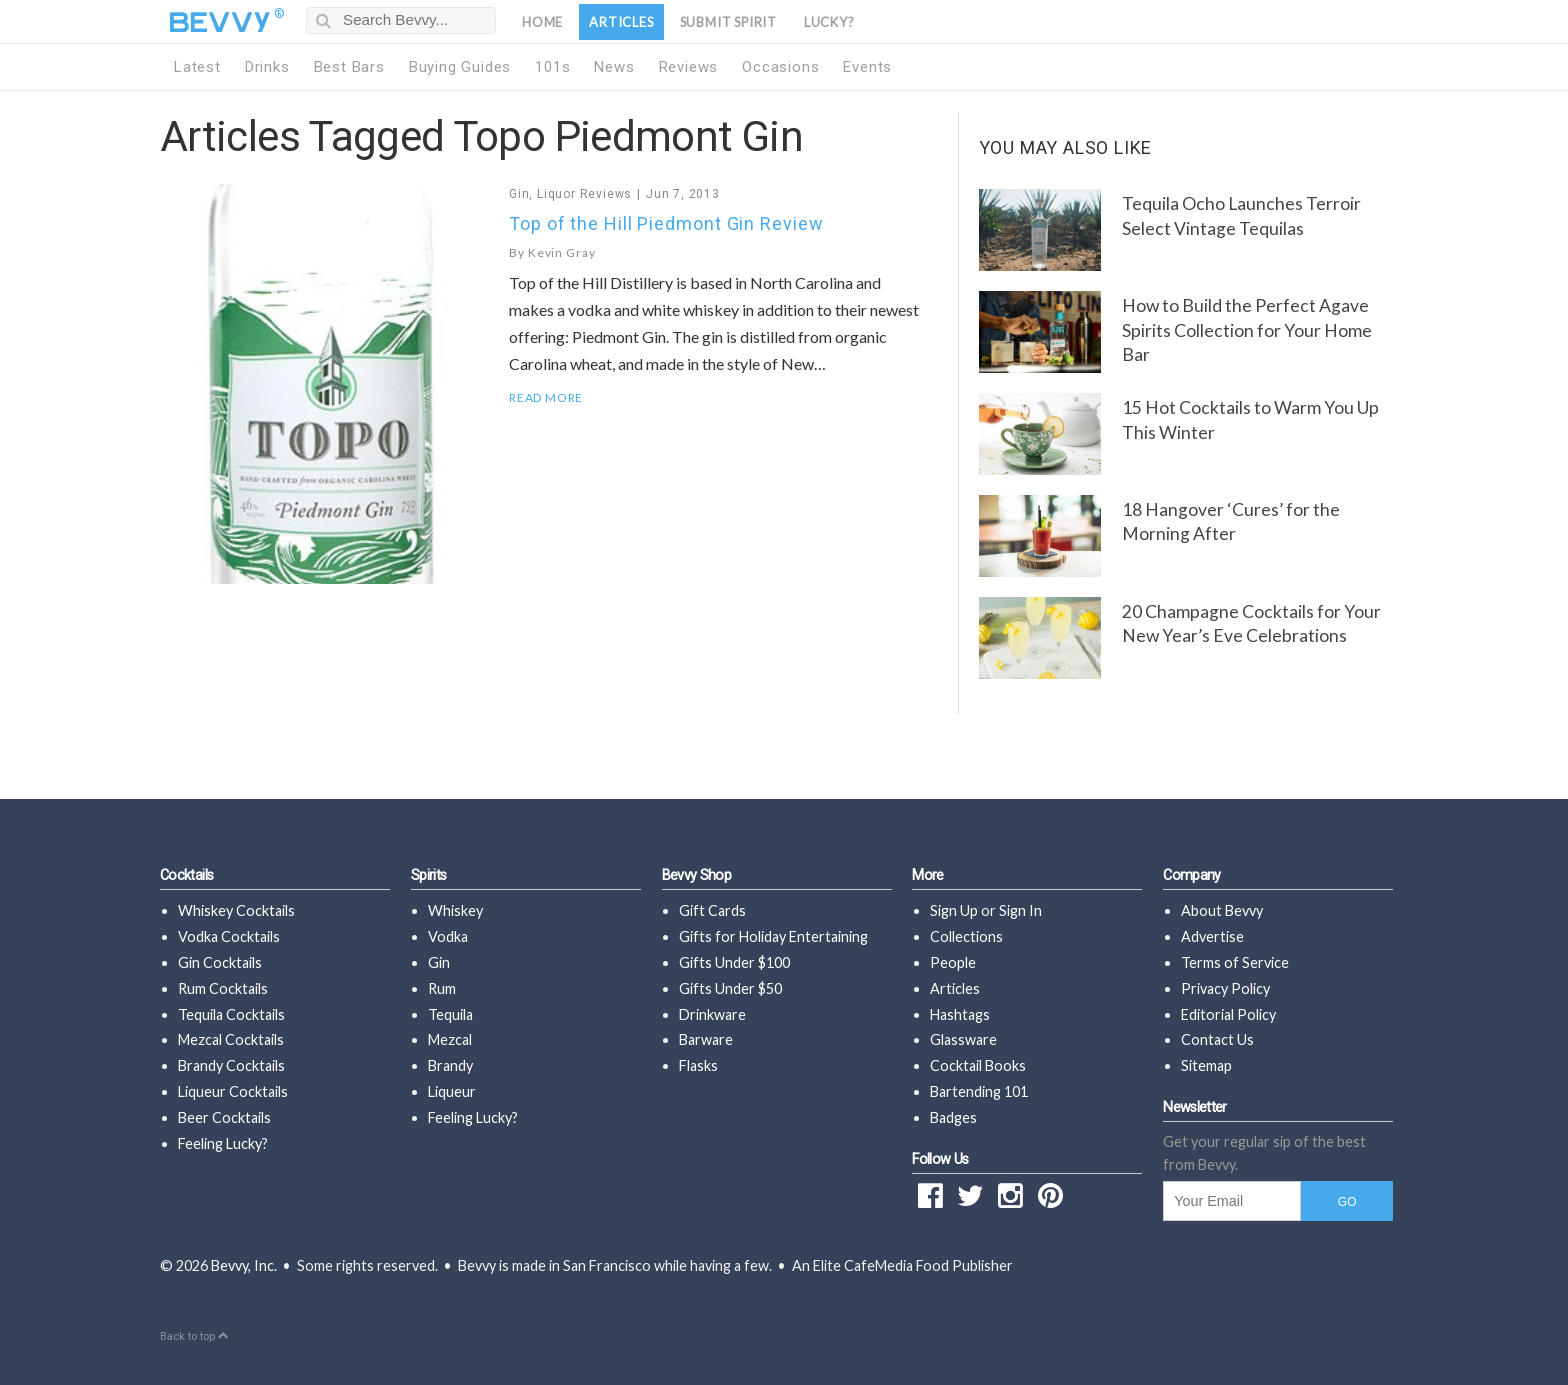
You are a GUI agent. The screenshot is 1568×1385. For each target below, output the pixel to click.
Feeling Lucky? (223, 1143)
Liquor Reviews (584, 194)
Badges (953, 1117)
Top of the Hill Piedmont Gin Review (666, 223)
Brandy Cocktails (231, 1065)
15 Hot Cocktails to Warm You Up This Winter (1250, 420)
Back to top (194, 1336)
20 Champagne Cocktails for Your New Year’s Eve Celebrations (1251, 624)
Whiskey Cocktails (236, 910)
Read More (546, 398)
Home (542, 22)
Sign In (1020, 910)
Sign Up (954, 910)
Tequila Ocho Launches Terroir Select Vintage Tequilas (1241, 216)
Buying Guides (460, 67)
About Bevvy (1222, 910)
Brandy (450, 1065)
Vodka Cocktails (229, 936)
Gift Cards (712, 910)
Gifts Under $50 (730, 988)
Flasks (698, 1065)
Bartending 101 (979, 1091)
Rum (442, 988)
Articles (621, 22)
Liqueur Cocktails (233, 1091)
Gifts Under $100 (734, 962)
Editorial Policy (1228, 1014)
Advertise (1212, 936)
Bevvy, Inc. (244, 1265)
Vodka (448, 936)
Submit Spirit (728, 22)
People (953, 962)
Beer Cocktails (224, 1117)
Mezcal (450, 1039)
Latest (197, 67)
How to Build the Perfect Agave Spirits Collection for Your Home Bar (1247, 330)
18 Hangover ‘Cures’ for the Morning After (1231, 522)
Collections (966, 936)
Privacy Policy (1225, 988)
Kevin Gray (562, 252)
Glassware (963, 1039)
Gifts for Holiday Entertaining (773, 936)
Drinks (267, 67)
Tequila (450, 1014)
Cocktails (186, 875)
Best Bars (349, 67)
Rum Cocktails (223, 988)
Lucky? (829, 22)
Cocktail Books (978, 1065)
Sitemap (1206, 1065)
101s (552, 67)
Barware (706, 1039)
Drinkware (712, 1014)
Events (867, 67)
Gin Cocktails (220, 962)
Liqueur (452, 1091)
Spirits (429, 875)
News (614, 67)
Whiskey (455, 910)
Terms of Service (1235, 962)
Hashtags (960, 1014)
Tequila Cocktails (231, 1014)
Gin (519, 194)
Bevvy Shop (697, 875)
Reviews (689, 67)
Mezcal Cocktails (231, 1039)
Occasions (780, 67)
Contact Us (1217, 1039)
